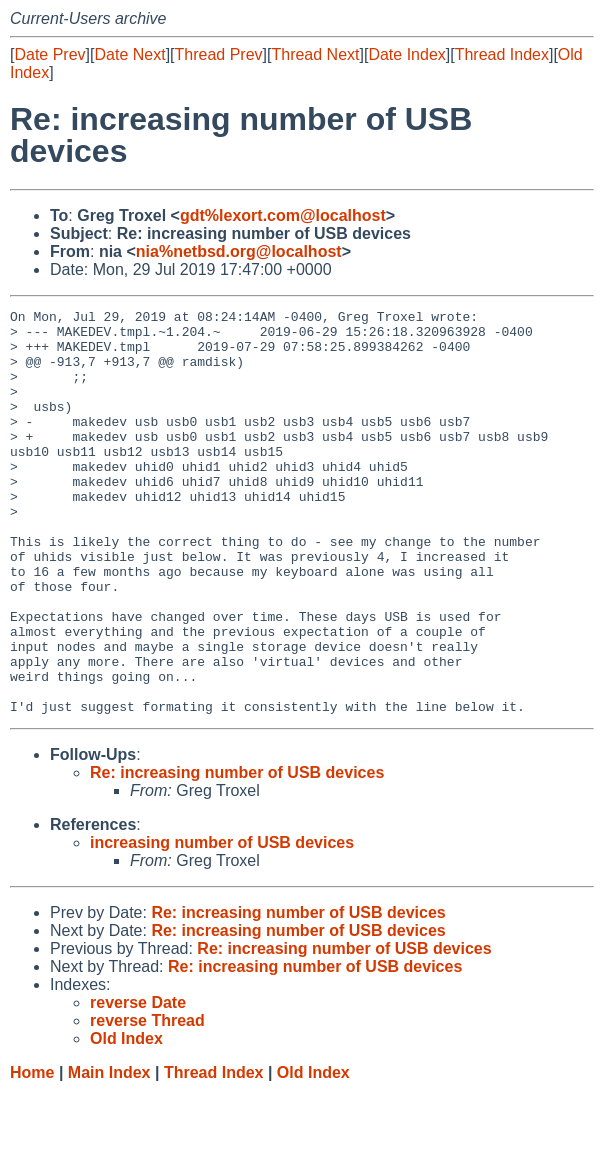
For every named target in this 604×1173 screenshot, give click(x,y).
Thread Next (315, 54)
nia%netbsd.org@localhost (239, 251)
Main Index (109, 1153)
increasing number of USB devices (222, 923)
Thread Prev (219, 54)
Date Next (129, 54)
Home (32, 1153)
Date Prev (49, 54)
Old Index (313, 1153)
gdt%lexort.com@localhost (283, 215)
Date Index (406, 54)
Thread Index (502, 54)
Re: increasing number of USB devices (237, 853)
